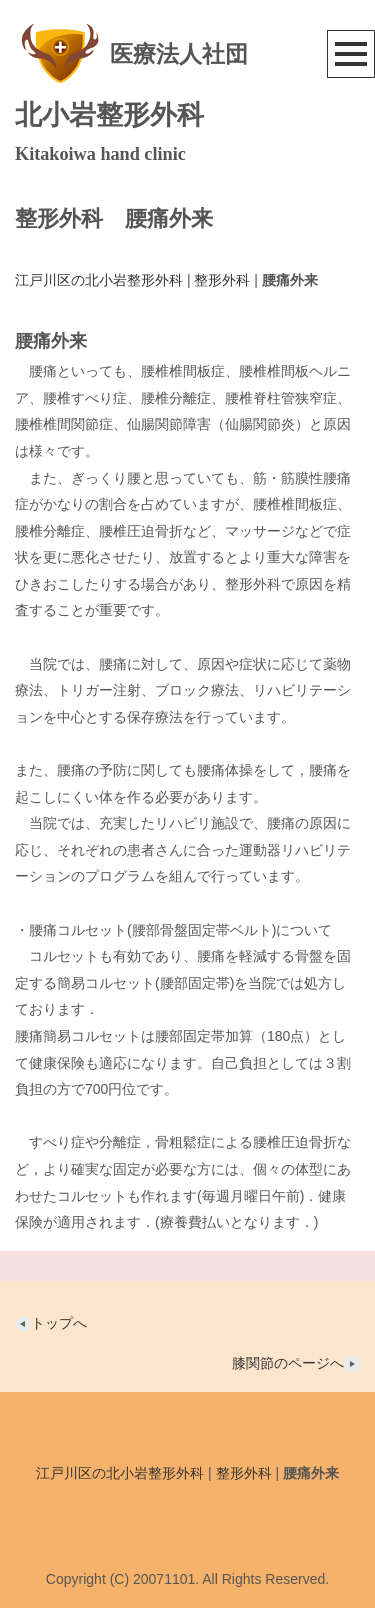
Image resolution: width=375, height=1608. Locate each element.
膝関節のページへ (296, 1363)
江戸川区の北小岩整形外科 (99, 280)
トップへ (51, 1323)
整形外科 (222, 280)
